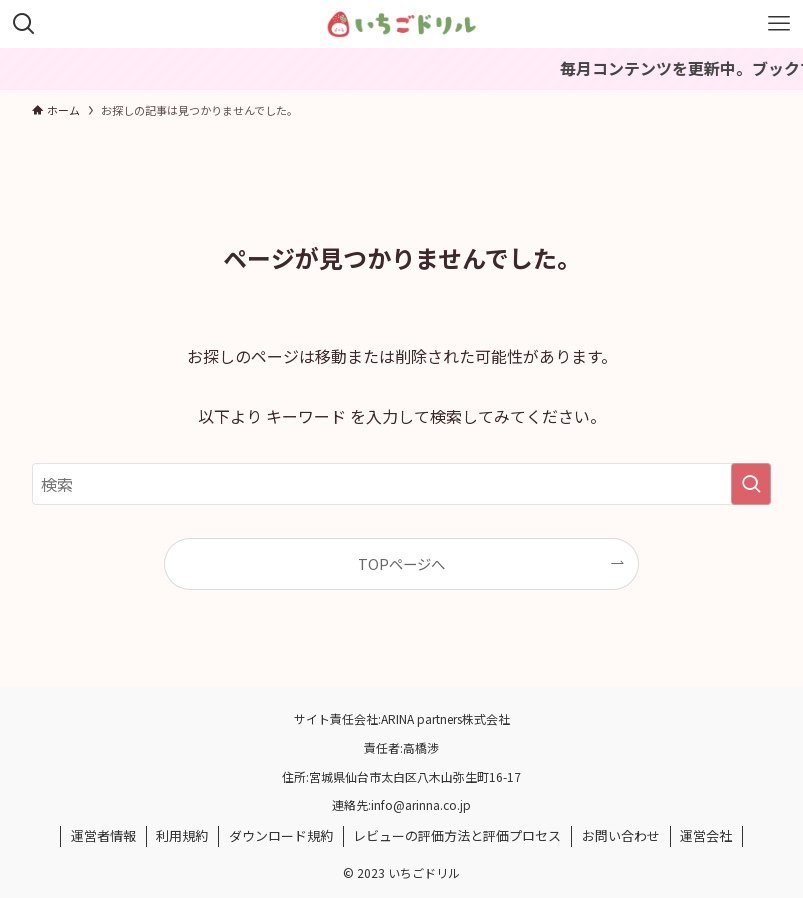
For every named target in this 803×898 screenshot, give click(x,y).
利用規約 (182, 835)
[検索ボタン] (24, 24)
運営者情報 (103, 835)
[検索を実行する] (751, 484)
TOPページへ (401, 563)
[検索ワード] (401, 484)
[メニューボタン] (779, 24)
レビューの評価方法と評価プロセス (457, 835)
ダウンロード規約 (281, 835)
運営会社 (706, 835)
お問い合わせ (621, 835)
